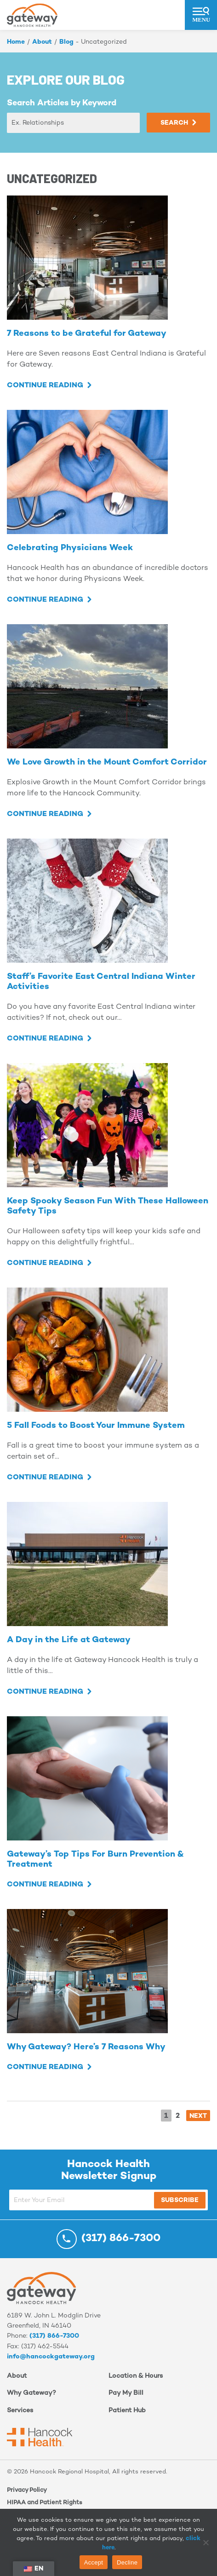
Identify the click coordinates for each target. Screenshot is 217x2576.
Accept (93, 2562)
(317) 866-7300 (54, 2336)
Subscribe (180, 2200)
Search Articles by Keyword (61, 103)
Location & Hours (135, 2376)
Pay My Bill (125, 2393)
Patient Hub (127, 2410)
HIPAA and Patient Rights (44, 2503)
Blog (66, 42)
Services (20, 2410)
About (42, 42)
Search (174, 123)
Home (16, 42)
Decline (127, 2562)
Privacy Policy (27, 2490)
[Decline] (205, 2542)
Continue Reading (45, 386)
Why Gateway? (31, 2393)
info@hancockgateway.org (51, 2356)
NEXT (198, 2116)
